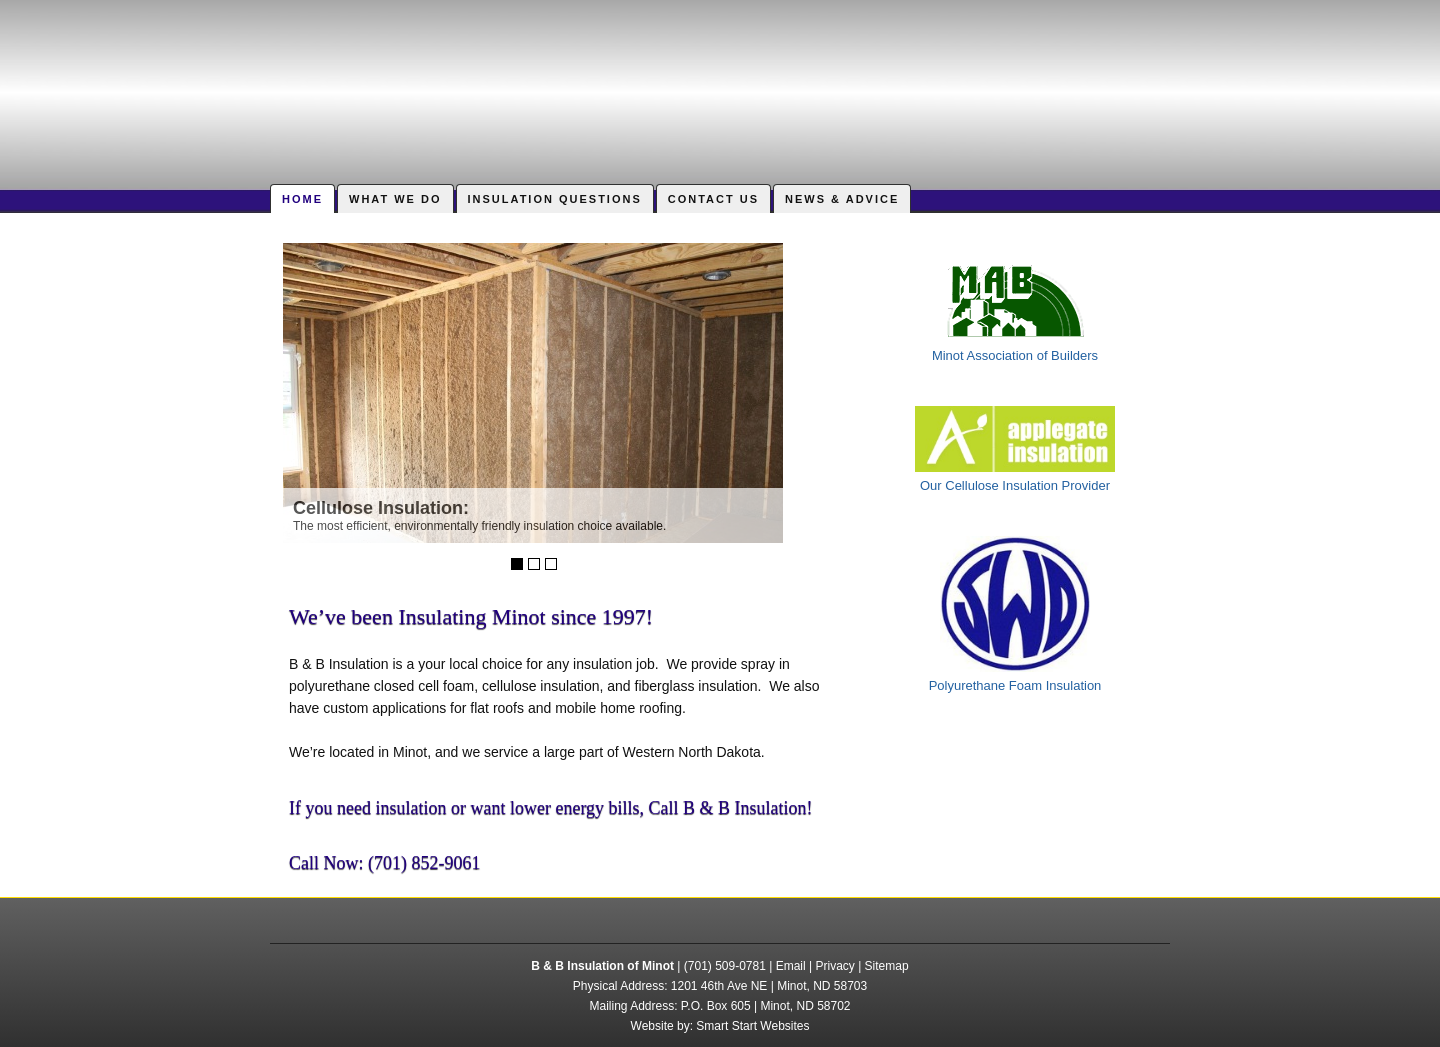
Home (302, 199)
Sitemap (887, 966)
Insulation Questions (555, 199)
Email (791, 966)
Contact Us (713, 199)
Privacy (834, 966)
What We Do (395, 199)
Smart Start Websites (752, 1026)
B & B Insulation (720, 85)
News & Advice (842, 199)
